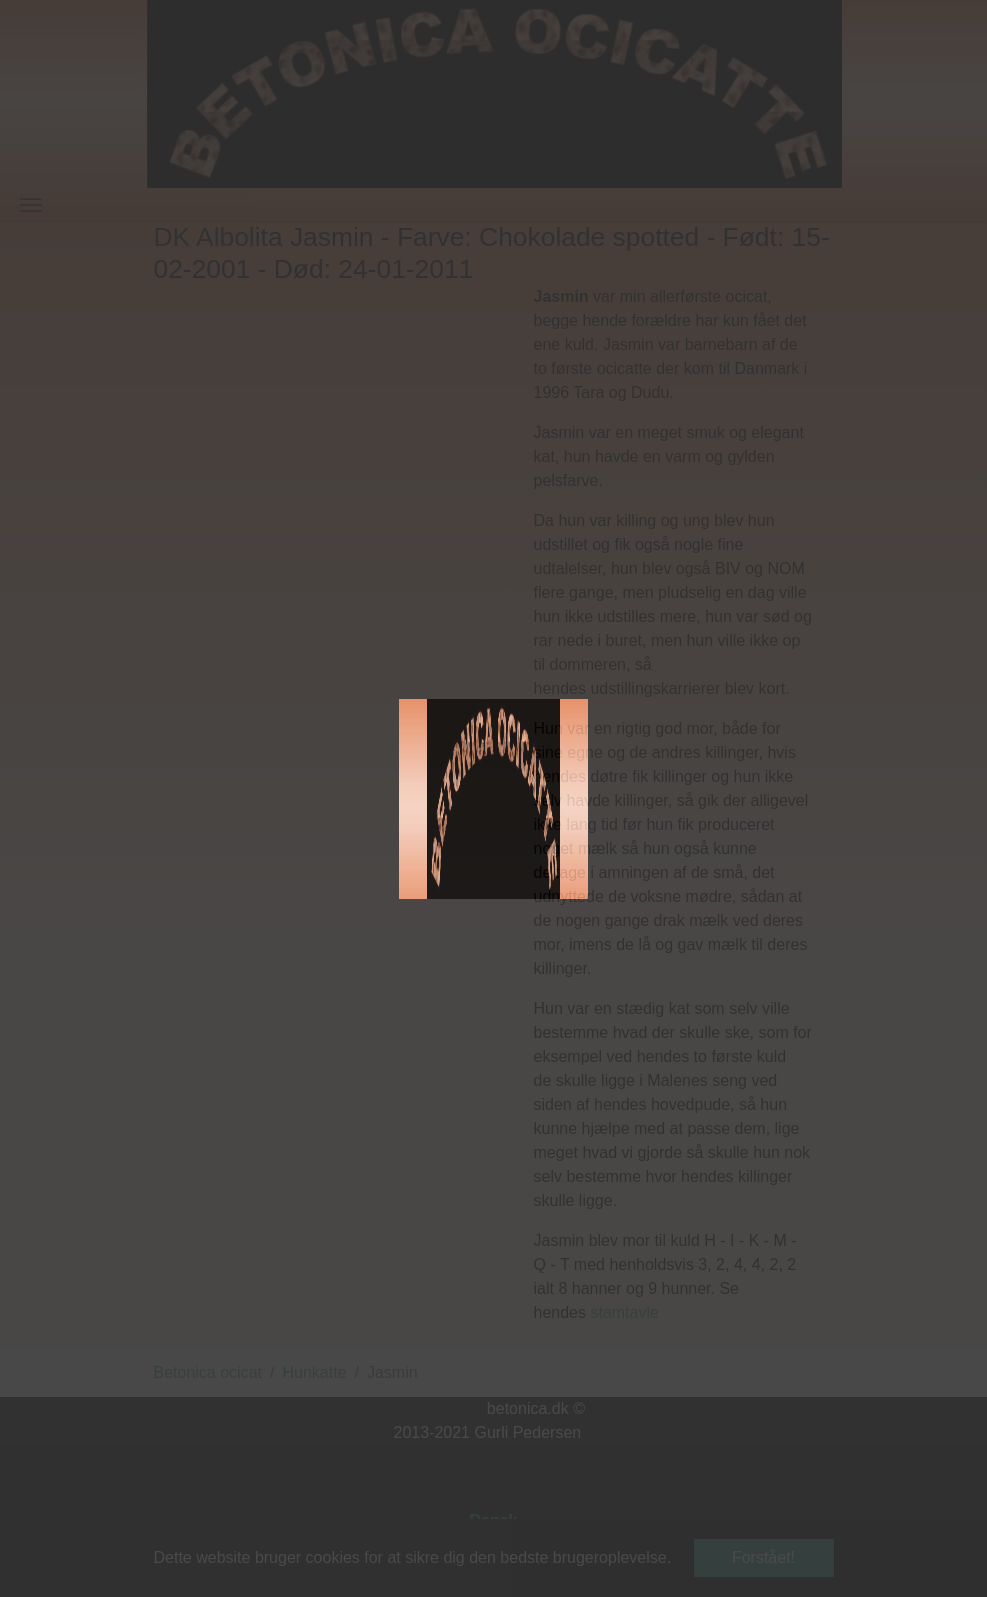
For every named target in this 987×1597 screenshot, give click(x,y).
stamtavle (624, 1312)
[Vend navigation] (31, 205)
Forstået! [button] (763, 1557)
